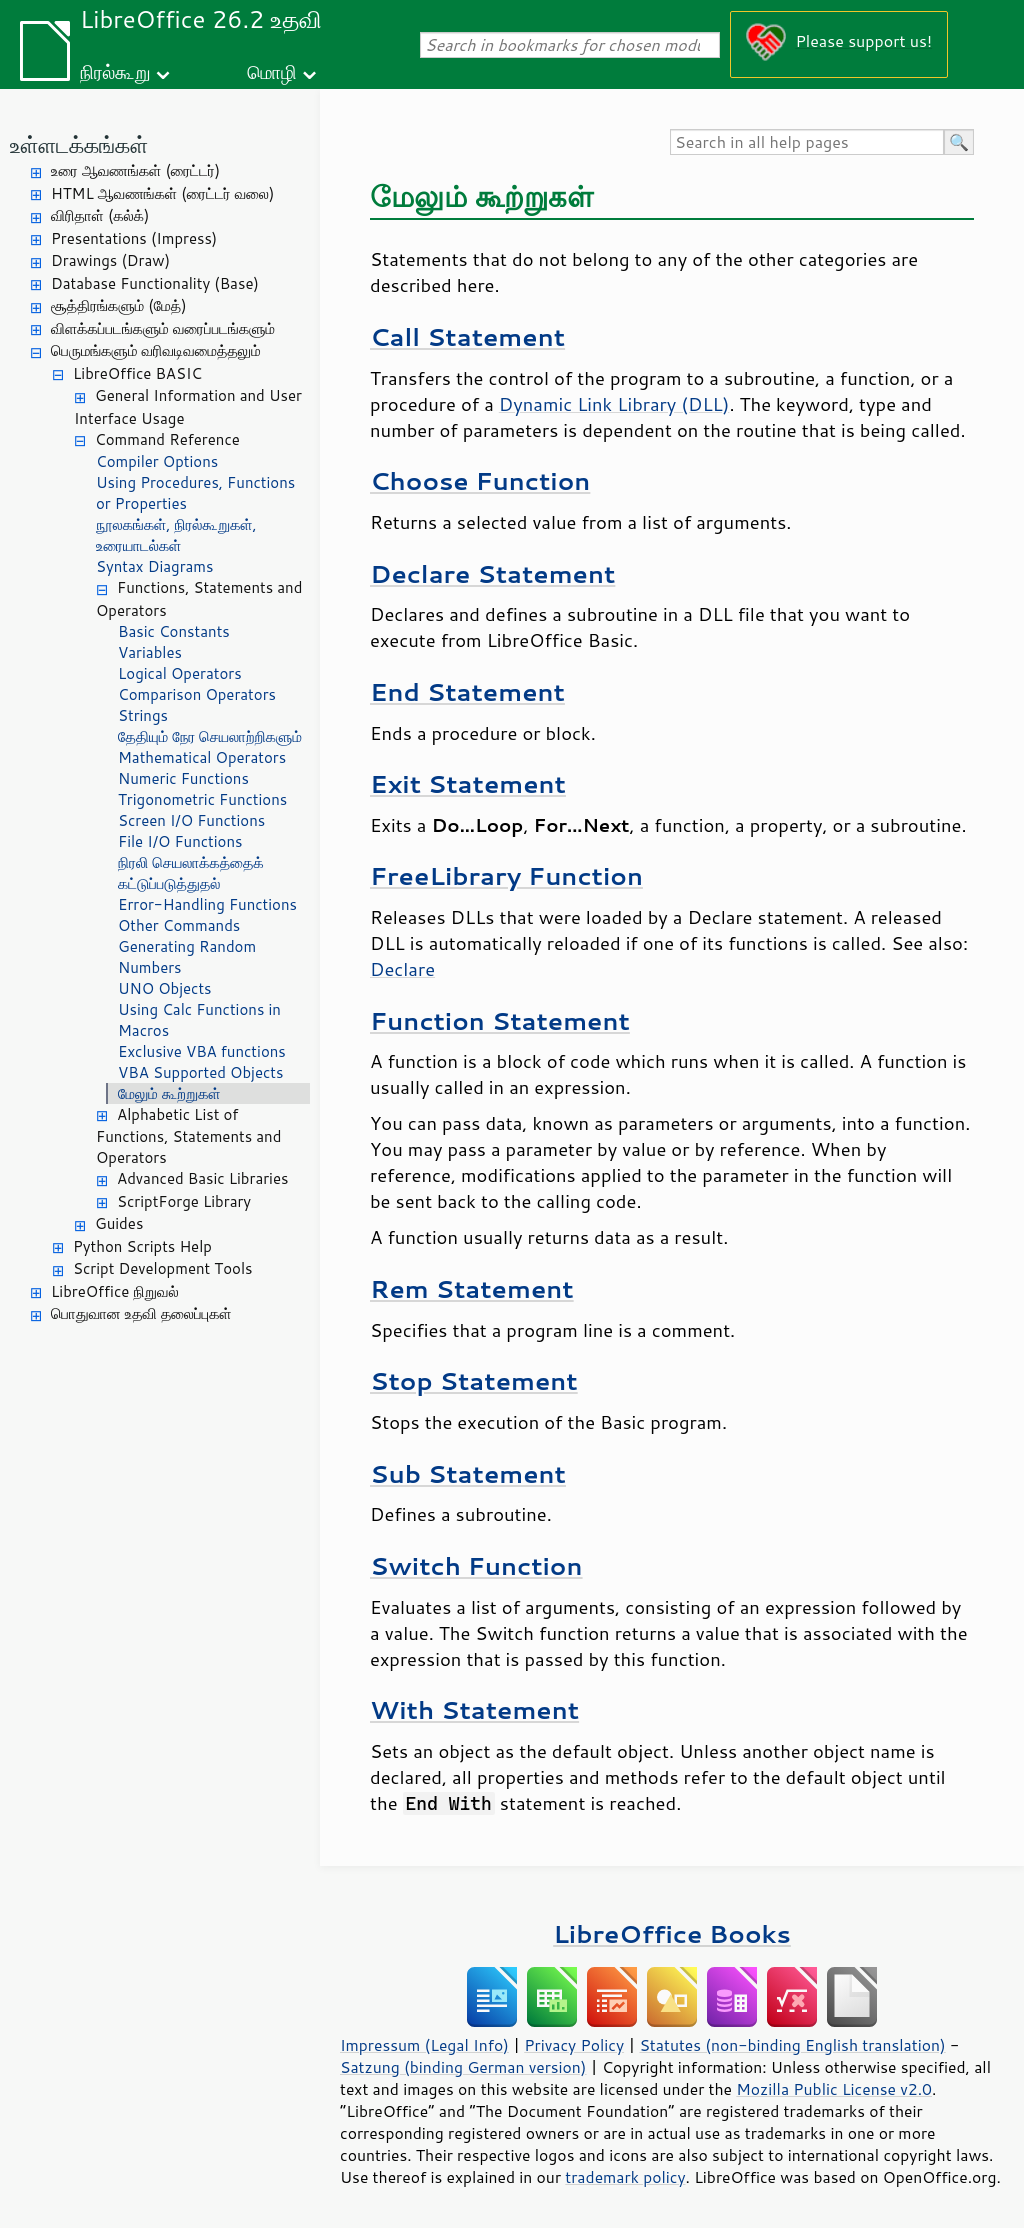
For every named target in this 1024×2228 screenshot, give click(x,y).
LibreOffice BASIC (137, 373)
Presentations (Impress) (134, 238)
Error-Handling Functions (207, 904)
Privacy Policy (574, 2045)
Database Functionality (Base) (155, 283)
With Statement (474, 1709)
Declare (402, 969)
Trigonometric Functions (202, 799)
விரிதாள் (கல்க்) (100, 215)
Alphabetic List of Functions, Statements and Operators (188, 1136)
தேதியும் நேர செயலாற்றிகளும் (210, 736)
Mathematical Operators (202, 757)
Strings (143, 715)
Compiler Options (157, 461)
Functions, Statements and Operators (199, 599)
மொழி (272, 71)
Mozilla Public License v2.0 (834, 2089)
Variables (150, 652)
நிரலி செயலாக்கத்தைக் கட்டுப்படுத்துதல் (191, 873)
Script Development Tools (163, 1268)
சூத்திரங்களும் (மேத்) (119, 305)
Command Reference (167, 439)
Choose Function (480, 480)
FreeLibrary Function (506, 875)
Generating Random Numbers (187, 957)
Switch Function (476, 1565)
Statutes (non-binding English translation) (792, 2045)
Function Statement (500, 1020)
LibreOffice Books (672, 1933)
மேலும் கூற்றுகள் (169, 1093)
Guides (119, 1223)
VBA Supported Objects (200, 1072)
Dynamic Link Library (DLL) (614, 404)
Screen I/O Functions (191, 820)
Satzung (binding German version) (463, 2067)
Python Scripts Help (142, 1246)
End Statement (467, 691)
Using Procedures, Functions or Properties (195, 493)
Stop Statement (474, 1380)
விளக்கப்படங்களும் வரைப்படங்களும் (163, 328)
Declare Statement (492, 573)
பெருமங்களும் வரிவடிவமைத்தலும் (156, 350)
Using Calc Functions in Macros (199, 1020)
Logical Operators (180, 673)
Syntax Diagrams (155, 566)
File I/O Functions (180, 841)
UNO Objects (165, 988)
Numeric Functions (183, 778)
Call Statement (467, 336)
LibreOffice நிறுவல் (115, 1291)
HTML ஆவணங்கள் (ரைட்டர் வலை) (162, 193)
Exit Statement (468, 783)
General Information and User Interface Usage (188, 407)
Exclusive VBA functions (202, 1051)
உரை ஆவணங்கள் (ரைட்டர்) (135, 170)
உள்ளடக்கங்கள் (79, 144)
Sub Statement (468, 1473)
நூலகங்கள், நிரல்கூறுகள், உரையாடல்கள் (176, 535)
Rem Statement (472, 1288)
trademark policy (625, 2177)
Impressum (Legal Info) (424, 2045)
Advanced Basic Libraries (202, 1178)
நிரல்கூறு (115, 71)
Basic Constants (174, 631)
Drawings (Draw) (110, 260)
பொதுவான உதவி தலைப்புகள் (141, 1313)
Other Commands (179, 925)
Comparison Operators (197, 694)
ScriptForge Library (184, 1201)
